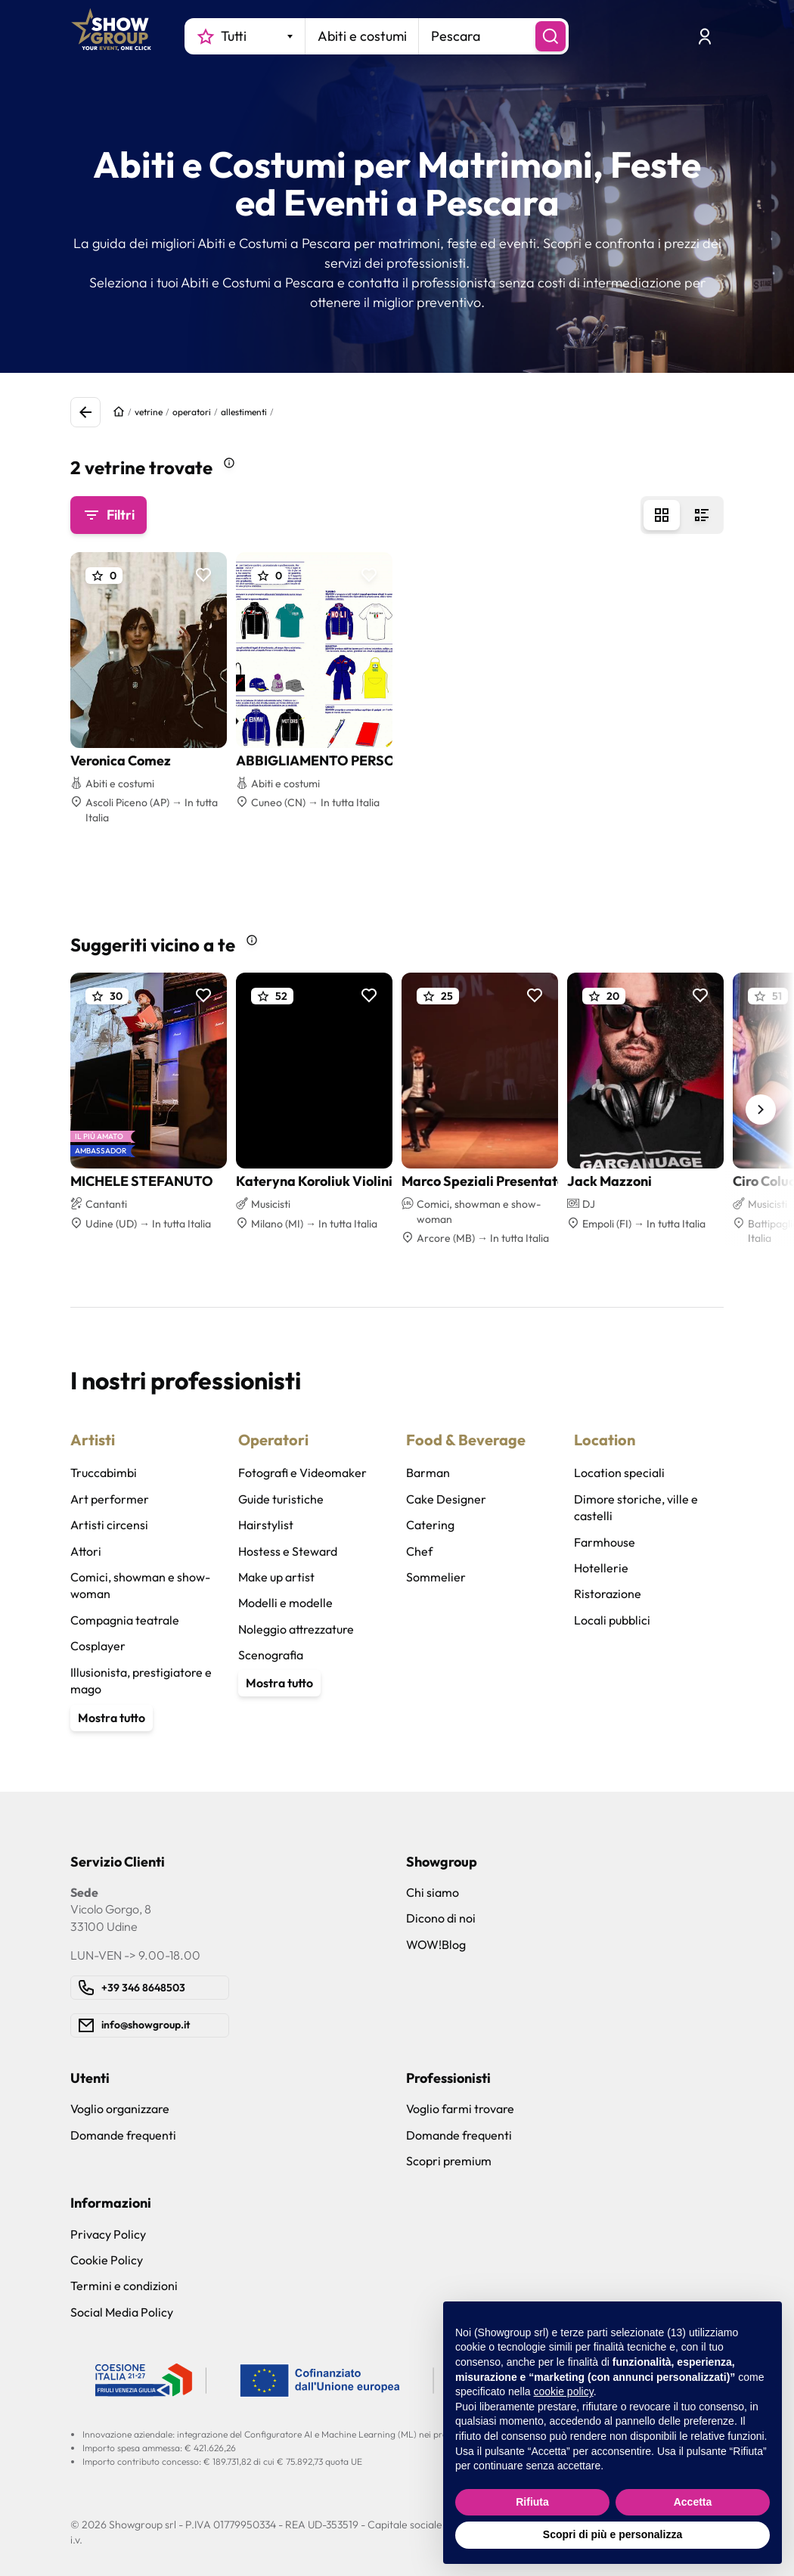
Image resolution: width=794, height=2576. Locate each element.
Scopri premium (449, 2160)
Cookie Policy (106, 2259)
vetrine (149, 411)
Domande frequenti (123, 2135)
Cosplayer (98, 1645)
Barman (428, 1472)
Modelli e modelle (285, 1602)
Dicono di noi (441, 1918)
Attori (85, 1551)
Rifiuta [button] (532, 2502)
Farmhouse (604, 1542)
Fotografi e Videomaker (302, 1472)
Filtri (108, 515)
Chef (419, 1551)
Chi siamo (432, 1892)
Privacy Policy (108, 2234)
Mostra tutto (111, 1717)
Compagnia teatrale (124, 1620)
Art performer (109, 1499)
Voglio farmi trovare (460, 2108)
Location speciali (619, 1472)
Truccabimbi (103, 1472)
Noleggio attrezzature (296, 1629)
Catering (430, 1524)
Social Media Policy (121, 2312)
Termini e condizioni (124, 2285)
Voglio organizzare (119, 2108)
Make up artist (276, 1576)
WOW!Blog (436, 1944)
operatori (191, 411)
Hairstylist (265, 1524)
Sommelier (436, 1576)
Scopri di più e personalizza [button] (612, 2534)
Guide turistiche (281, 1499)
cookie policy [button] (564, 2391)
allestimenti (244, 411)
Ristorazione (607, 1593)
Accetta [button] (693, 2502)
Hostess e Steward (287, 1551)
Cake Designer (446, 1499)
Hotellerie (601, 1567)
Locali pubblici (612, 1620)
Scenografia (270, 1654)
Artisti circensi (109, 1524)
